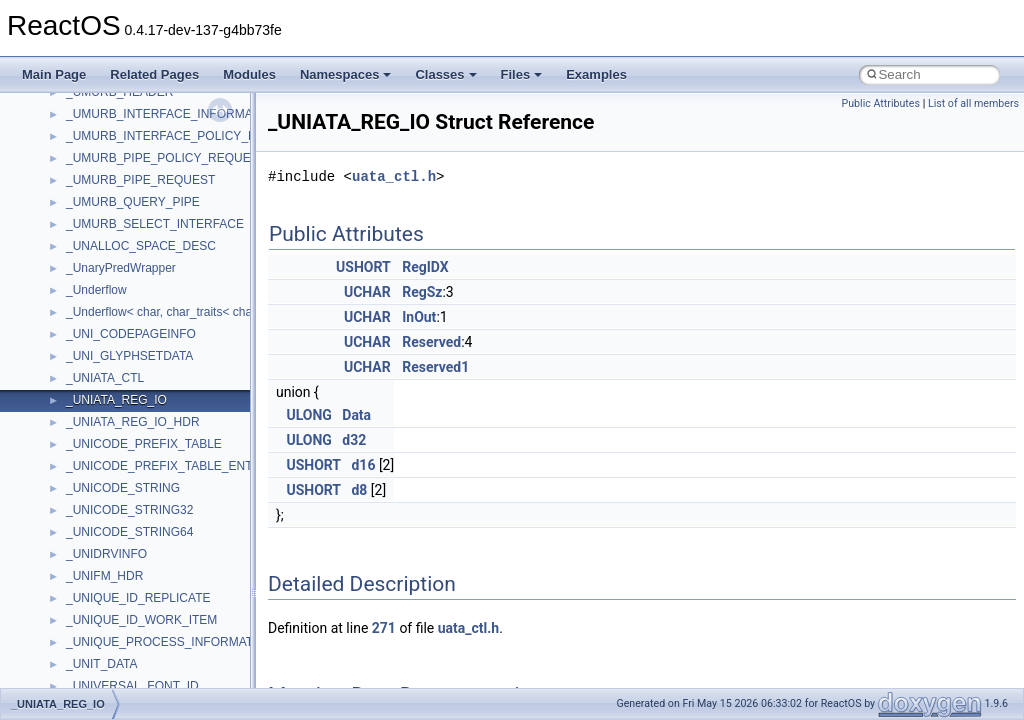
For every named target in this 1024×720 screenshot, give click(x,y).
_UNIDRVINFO (106, 554)
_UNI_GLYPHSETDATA (129, 356)
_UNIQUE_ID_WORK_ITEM (141, 620)
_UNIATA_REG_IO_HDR (133, 422)
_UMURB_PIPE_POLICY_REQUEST (166, 158)
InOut (419, 317)
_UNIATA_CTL (105, 378)
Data (356, 415)
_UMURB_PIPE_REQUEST (140, 180)
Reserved (431, 342)
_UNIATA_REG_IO (116, 400)
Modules (249, 74)
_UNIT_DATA (102, 664)
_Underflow (96, 290)
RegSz (422, 292)
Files (522, 74)
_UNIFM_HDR (104, 576)
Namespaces (346, 74)
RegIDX (425, 267)
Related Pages (154, 74)
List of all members (973, 103)
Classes (445, 74)
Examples (596, 74)
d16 (363, 465)
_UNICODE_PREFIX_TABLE (144, 444)
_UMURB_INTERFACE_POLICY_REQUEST (186, 136)
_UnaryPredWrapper (121, 268)
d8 (359, 490)
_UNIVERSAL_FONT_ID (132, 686)
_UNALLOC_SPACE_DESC (141, 246)
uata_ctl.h (394, 176)
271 (384, 628)
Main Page (54, 74)
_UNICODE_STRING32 (129, 510)
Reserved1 (435, 367)
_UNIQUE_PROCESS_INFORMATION (170, 642)
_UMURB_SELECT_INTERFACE (155, 224)
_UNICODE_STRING (123, 488)
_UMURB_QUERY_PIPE (133, 202)
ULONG (308, 415)
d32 (354, 440)
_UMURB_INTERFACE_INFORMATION (173, 114)
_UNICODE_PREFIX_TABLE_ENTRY (167, 466)
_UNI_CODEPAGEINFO (131, 334)
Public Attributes (880, 103)
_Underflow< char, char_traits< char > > (171, 312)
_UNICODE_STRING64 (129, 532)
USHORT (363, 267)
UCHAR (367, 292)
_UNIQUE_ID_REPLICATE (138, 598)
